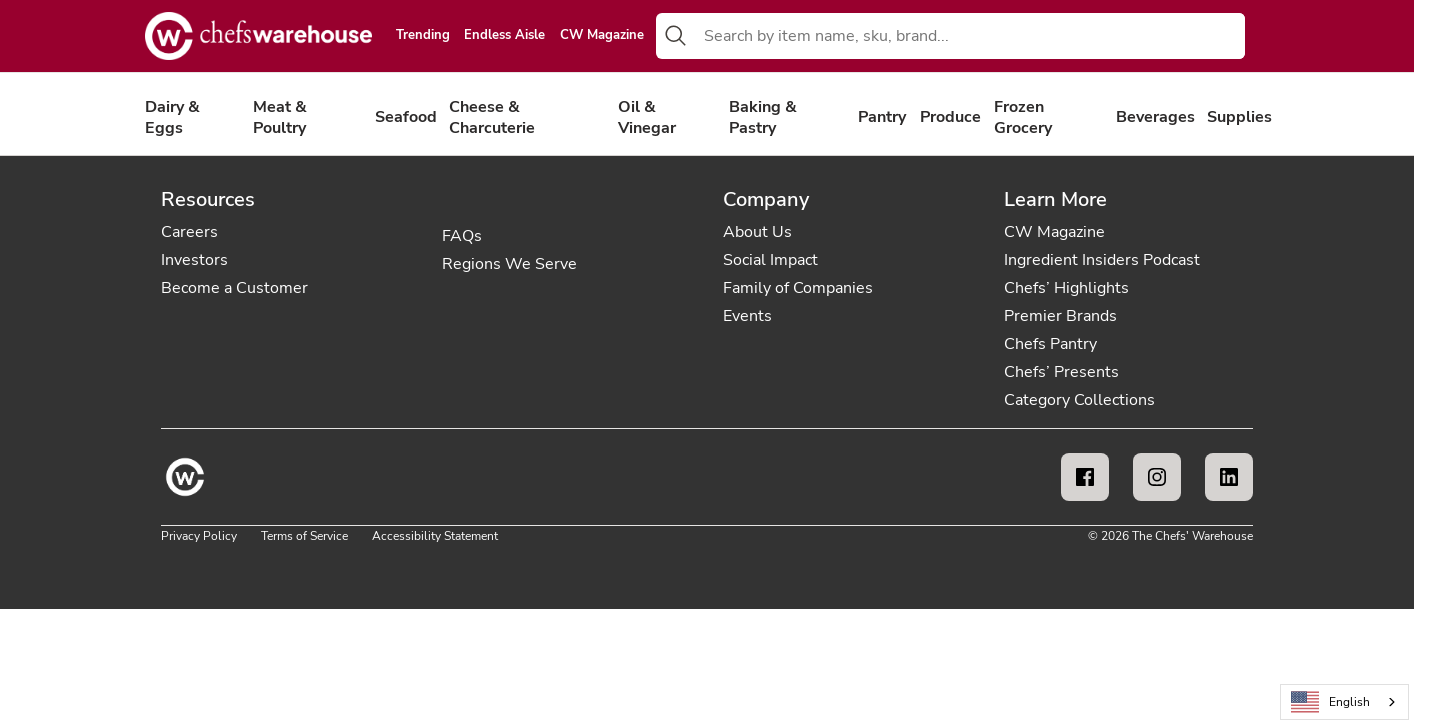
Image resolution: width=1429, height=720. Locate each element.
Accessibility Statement (435, 536)
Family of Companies (798, 288)
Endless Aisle (504, 36)
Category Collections (1079, 400)
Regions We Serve (509, 264)
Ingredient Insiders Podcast (1102, 260)
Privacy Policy (199, 536)
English (1331, 702)
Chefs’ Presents (1061, 372)
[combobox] (970, 36)
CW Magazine (602, 36)
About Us (757, 232)
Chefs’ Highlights (1066, 288)
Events (747, 316)
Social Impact (770, 260)
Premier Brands (1060, 316)
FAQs (462, 236)
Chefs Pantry (1050, 344)
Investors (194, 260)
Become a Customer (234, 288)
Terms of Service (304, 536)
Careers (189, 232)
